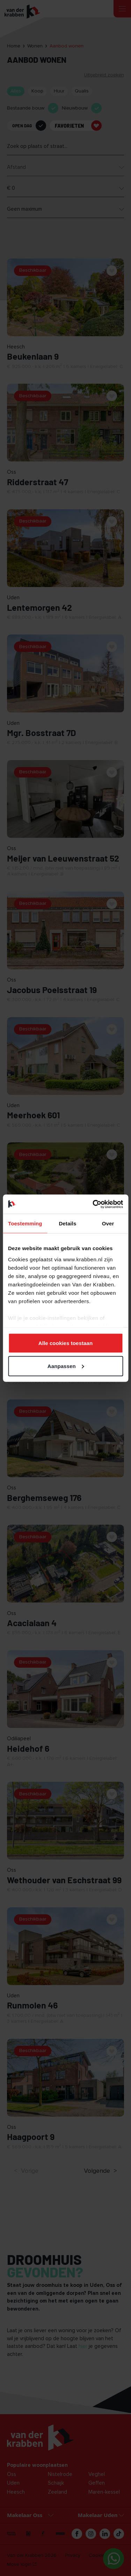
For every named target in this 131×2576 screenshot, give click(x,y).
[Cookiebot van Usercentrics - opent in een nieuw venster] (93, 1204)
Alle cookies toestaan (65, 1343)
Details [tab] (67, 1223)
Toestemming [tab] (25, 1223)
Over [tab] (108, 1223)
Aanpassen (66, 1366)
